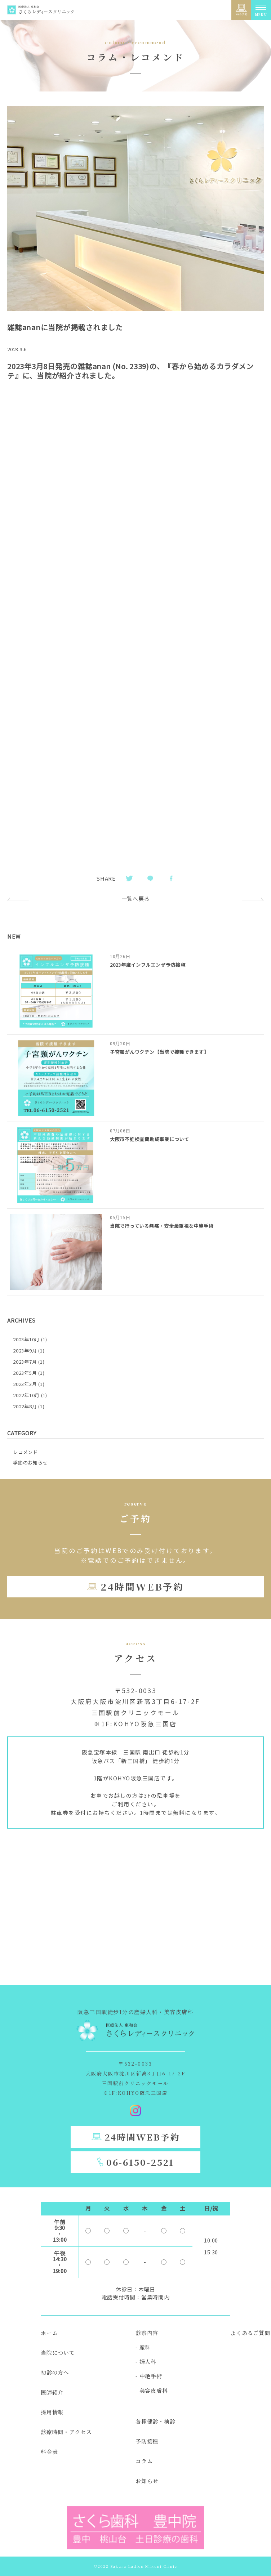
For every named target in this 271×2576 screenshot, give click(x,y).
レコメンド (25, 1452)
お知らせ (147, 2481)
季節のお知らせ (30, 1462)
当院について (58, 2352)
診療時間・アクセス (66, 2432)
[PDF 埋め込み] (135, 636)
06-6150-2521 (140, 2162)
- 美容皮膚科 (152, 2390)
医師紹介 (52, 2392)
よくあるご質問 (250, 2332)
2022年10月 (26, 1395)
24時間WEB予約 (142, 1586)
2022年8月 (25, 1406)
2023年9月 (25, 1350)
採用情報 (52, 2412)
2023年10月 (26, 1339)
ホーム (49, 2332)
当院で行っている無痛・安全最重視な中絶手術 (162, 1225)
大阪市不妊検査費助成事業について (149, 1139)
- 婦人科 (146, 2361)
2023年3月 (25, 1384)
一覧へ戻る (135, 898)
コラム (144, 2461)
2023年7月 (25, 1361)
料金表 (49, 2451)
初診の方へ (55, 2372)
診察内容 (147, 2332)
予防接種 (147, 2441)
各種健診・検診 (155, 2421)
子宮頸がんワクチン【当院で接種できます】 (159, 1051)
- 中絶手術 (149, 2376)
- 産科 (143, 2347)
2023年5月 (25, 1372)
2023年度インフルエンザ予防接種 (148, 964)
